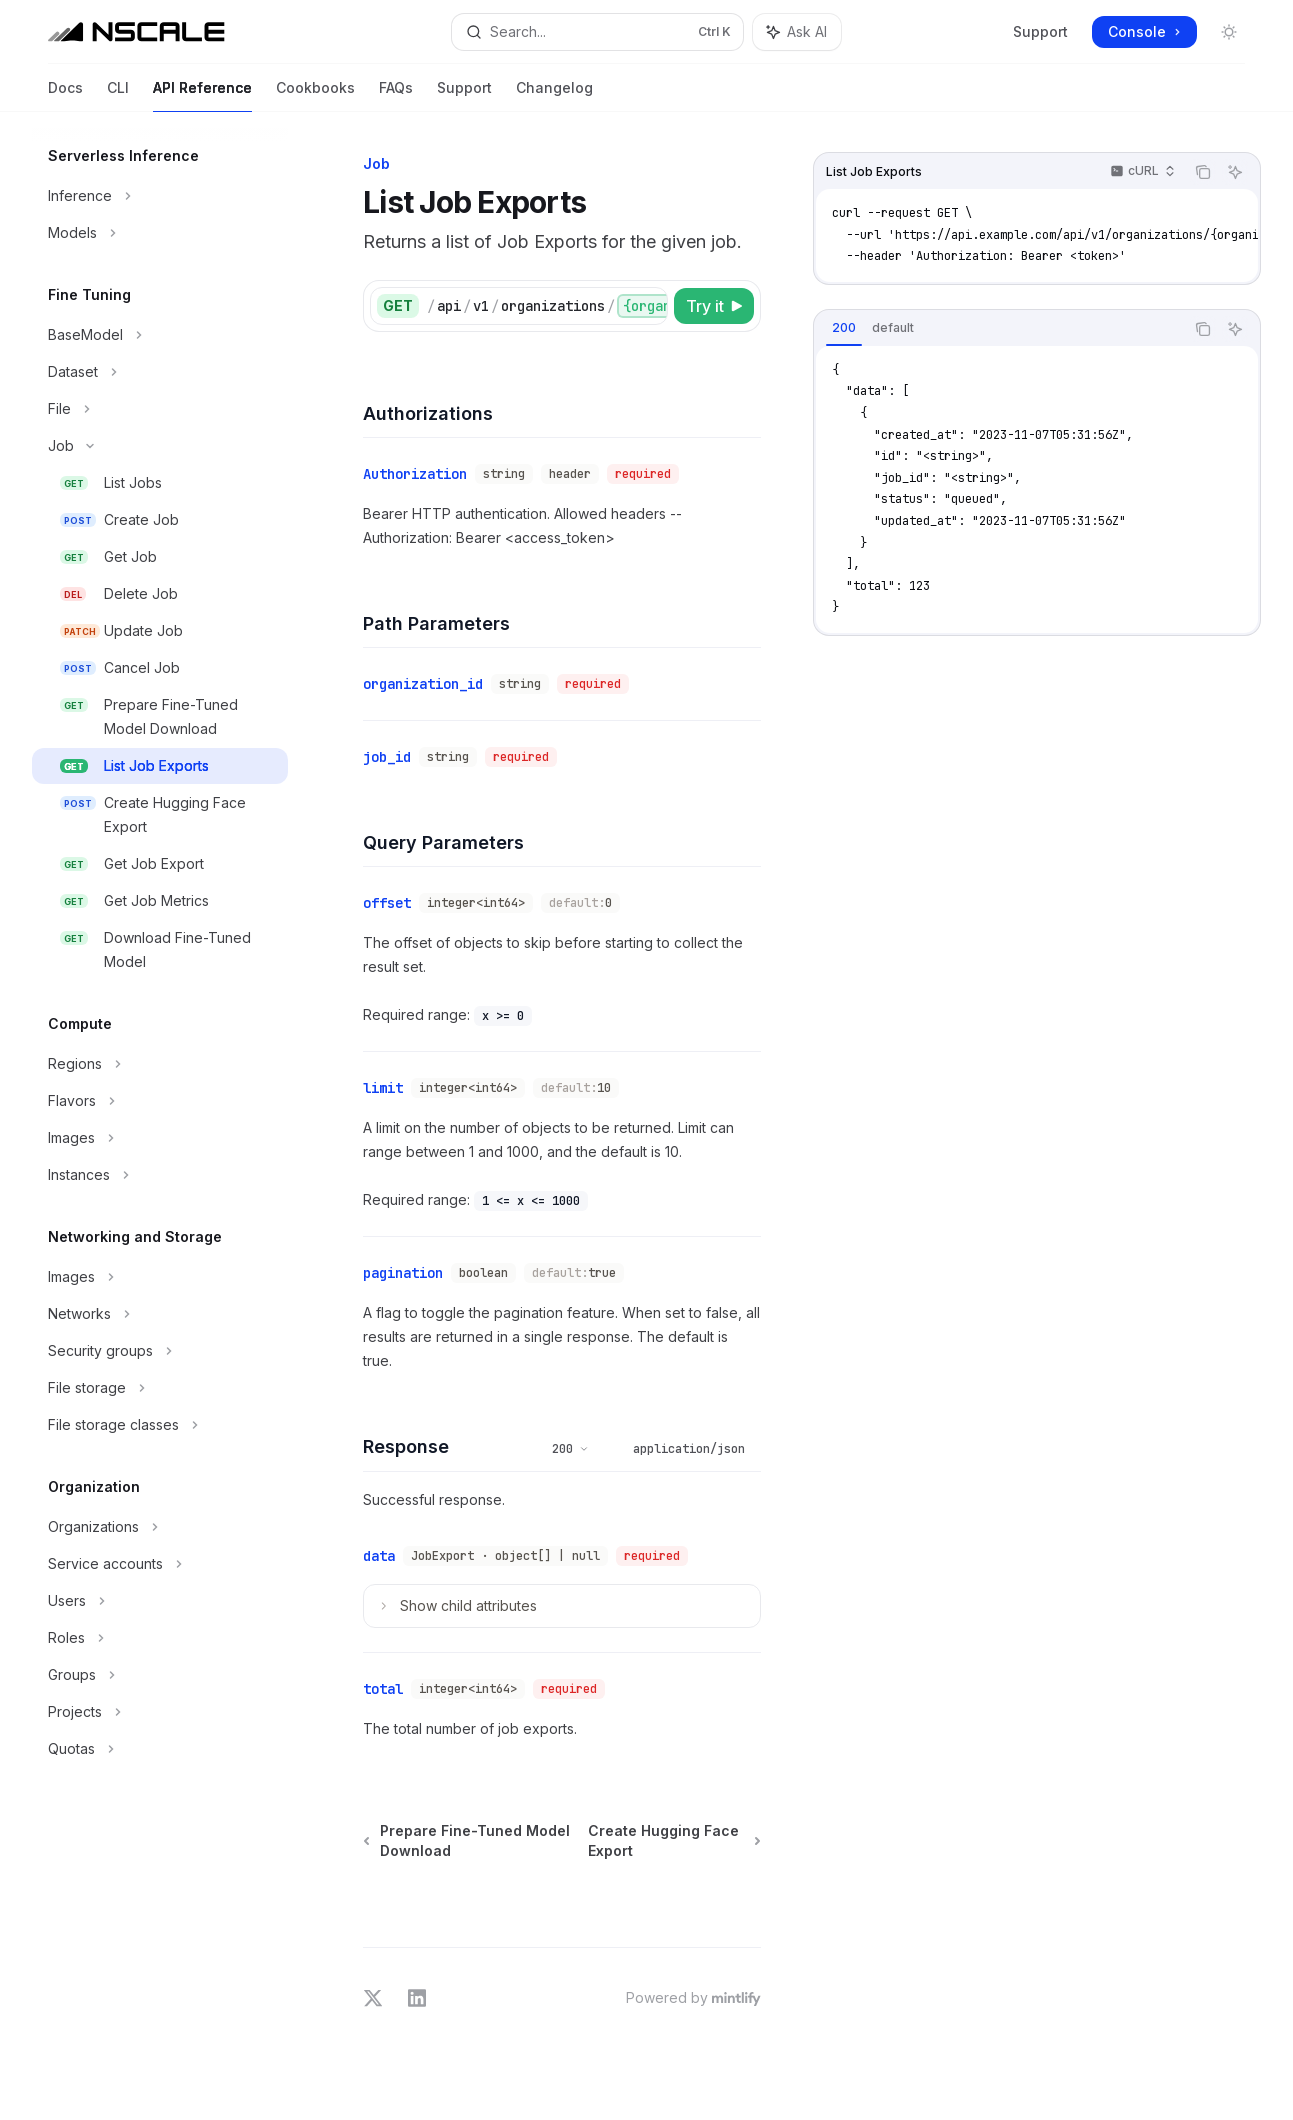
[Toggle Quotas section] (160, 1749)
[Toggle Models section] (160, 233)
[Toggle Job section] (160, 446)
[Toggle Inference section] (160, 196)
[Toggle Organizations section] (160, 1527)
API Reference (202, 95)
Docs (65, 95)
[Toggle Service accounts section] (160, 1564)
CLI (118, 95)
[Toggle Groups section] (160, 1675)
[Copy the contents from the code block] (1203, 172)
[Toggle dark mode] (1229, 32)
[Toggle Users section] (160, 1601)
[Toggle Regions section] (160, 1064)
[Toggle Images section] (160, 1138)
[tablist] (999, 329)
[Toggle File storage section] (160, 1388)
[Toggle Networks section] (160, 1314)
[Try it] (714, 306)
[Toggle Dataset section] (160, 372)
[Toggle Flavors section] (160, 1101)
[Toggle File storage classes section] (160, 1425)
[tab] (844, 328)
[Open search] (597, 32)
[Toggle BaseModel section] (160, 335)
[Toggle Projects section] (160, 1712)
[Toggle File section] (160, 409)
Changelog (554, 95)
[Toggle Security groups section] (160, 1351)
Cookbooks (315, 95)
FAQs (396, 95)
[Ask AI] (1235, 172)
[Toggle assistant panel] (797, 32)
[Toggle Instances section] (160, 1175)
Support (1040, 31)
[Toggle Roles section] (160, 1638)
